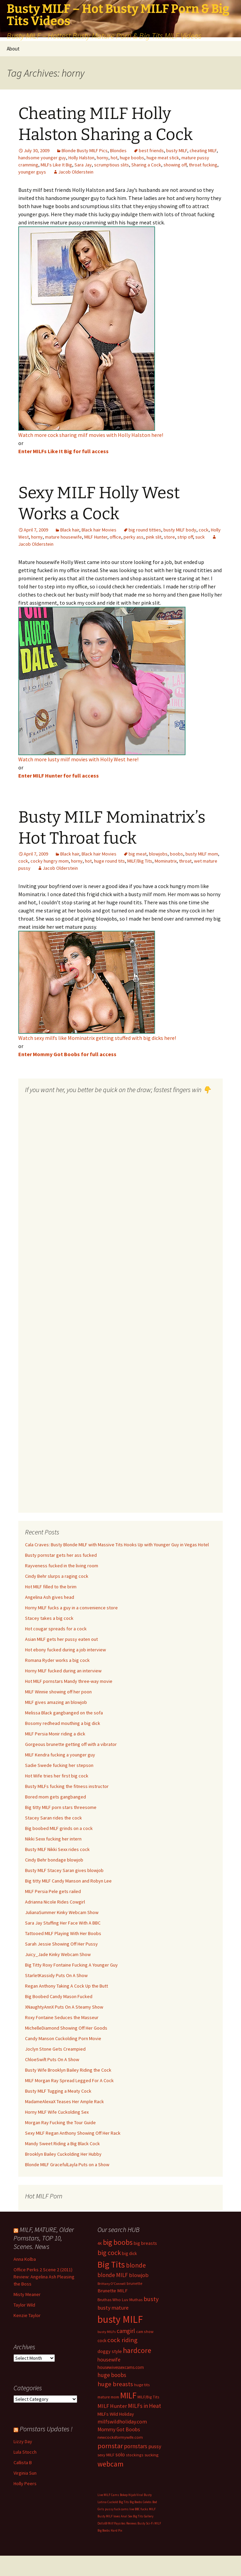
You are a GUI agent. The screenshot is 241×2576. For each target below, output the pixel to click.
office (115, 537)
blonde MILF (112, 2275)
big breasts (145, 2243)
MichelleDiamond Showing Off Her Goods (66, 2028)
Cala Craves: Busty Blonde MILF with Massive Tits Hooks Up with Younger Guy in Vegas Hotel (117, 1545)
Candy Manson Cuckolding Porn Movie (63, 2038)
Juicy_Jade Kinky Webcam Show (58, 1954)
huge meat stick (163, 158)
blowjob (139, 2275)
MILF (128, 2395)
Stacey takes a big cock (49, 1618)
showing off (175, 165)
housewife (109, 2359)
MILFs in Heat (144, 2406)
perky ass (134, 537)
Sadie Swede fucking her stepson (59, 1765)
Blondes (118, 150)
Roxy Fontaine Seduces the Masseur (61, 2017)
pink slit (153, 537)
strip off (185, 537)
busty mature (113, 2307)
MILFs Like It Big (56, 165)
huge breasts (115, 2384)
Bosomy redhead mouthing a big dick (62, 1723)
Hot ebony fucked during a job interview (65, 1650)
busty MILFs (106, 2332)
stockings (135, 2454)
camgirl (126, 2331)
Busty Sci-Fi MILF (149, 2523)
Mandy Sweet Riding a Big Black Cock (62, 2143)
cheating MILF (203, 150)
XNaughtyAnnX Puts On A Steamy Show (64, 2007)
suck (200, 537)
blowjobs (158, 854)
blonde (136, 2265)
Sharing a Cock (146, 165)
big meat (138, 854)
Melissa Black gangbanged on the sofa (64, 1713)
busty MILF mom (201, 854)
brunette (135, 2283)
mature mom (108, 2396)
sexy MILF (105, 2454)
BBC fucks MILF (145, 2509)
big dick (129, 2253)
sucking (151, 2454)
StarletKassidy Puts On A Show (56, 1975)
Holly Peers (25, 2483)
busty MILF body (179, 530)
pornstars (135, 2446)
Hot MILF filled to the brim (50, 1587)
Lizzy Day (23, 2441)
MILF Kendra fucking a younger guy (60, 1755)
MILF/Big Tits (139, 861)
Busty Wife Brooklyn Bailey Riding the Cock (68, 2070)
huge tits (142, 2384)
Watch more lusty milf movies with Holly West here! (78, 759)
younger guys (32, 172)
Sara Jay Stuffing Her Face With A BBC (63, 1923)
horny (102, 158)
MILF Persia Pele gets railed (53, 1891)
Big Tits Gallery (143, 2516)
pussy (154, 2446)
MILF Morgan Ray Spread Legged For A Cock (69, 2080)
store (169, 537)
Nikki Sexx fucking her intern (53, 1839)
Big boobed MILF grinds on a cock (59, 1828)
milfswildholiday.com (122, 2421)
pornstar (110, 2445)
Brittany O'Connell (111, 2283)
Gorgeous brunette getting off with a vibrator (71, 1744)
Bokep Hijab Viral (131, 2495)
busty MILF (176, 150)
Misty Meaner (27, 2294)
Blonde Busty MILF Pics (85, 150)
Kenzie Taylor (27, 2315)
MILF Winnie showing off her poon (58, 1692)
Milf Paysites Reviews (122, 2523)
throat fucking (203, 165)
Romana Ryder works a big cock (57, 1660)
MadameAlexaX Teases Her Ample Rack (64, 2101)
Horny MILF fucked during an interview (63, 1671)
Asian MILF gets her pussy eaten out (61, 1639)
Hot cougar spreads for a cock (56, 1629)
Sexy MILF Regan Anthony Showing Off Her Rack (73, 2133)
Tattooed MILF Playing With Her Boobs (63, 1933)
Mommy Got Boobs (118, 2429)
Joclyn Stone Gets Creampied (55, 2049)
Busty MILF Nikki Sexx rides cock (57, 1849)
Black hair (69, 530)
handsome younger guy (42, 158)
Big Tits (111, 2264)
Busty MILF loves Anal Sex (114, 2516)
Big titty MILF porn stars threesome (60, 1807)
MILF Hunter (95, 537)
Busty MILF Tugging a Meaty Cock (58, 2091)
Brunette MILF (112, 2291)
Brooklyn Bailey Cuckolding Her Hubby (63, 2154)
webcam (110, 2464)
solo (120, 2454)
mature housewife (63, 537)
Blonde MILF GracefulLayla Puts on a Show (67, 2164)
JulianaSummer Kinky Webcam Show (61, 1912)
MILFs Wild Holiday (115, 2414)
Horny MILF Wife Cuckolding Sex (57, 2112)
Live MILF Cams (108, 2495)
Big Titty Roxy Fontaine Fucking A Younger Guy (71, 1965)
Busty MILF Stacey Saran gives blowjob (64, 1870)
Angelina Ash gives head (49, 1597)
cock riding (122, 2340)
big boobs (118, 2242)
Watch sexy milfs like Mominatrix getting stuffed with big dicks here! (97, 1037)
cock (204, 530)
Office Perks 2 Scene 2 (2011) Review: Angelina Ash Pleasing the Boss (44, 2277)
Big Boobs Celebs (141, 2502)
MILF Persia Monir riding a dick (55, 1734)
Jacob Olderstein (75, 172)
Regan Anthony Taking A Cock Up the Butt (66, 1986)
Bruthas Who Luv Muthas (120, 2299)
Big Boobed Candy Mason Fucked (58, 1996)
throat (185, 861)
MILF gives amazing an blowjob (56, 1702)
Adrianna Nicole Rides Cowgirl (55, 1902)
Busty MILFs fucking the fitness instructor (67, 1786)
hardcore (137, 2350)
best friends (151, 150)
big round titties (145, 530)
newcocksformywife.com (120, 2437)
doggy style (109, 2351)
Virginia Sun (25, 2473)
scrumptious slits (111, 165)
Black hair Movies (99, 530)
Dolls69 (102, 2523)
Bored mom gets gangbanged (55, 1797)
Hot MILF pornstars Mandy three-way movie (68, 1681)
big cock (109, 2253)
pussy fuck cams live (119, 2509)
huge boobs (132, 158)
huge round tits (109, 861)
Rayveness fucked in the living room (61, 1566)
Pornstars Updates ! (46, 2428)
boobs (176, 854)
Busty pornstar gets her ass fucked (61, 1555)
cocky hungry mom (49, 861)
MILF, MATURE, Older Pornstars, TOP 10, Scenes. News (44, 2238)
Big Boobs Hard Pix (109, 2530)
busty (151, 2299)
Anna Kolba (25, 2259)
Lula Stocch (25, 2452)
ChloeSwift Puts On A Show (52, 2059)
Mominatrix (166, 861)
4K (99, 2243)
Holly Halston (81, 158)
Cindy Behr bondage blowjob (54, 1860)
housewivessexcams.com (120, 2367)
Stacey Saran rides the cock (53, 1818)
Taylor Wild (24, 2305)
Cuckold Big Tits (118, 2502)
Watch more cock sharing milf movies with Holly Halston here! (90, 434)
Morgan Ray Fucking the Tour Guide (60, 2122)
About (13, 48)
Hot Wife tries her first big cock (56, 1776)
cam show (144, 2331)
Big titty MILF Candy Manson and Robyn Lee (68, 1881)
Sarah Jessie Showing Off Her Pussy (61, 1944)
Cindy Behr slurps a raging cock (56, 1576)
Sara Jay (83, 165)
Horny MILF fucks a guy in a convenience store (71, 1608)
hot (114, 158)
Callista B (23, 2462)
